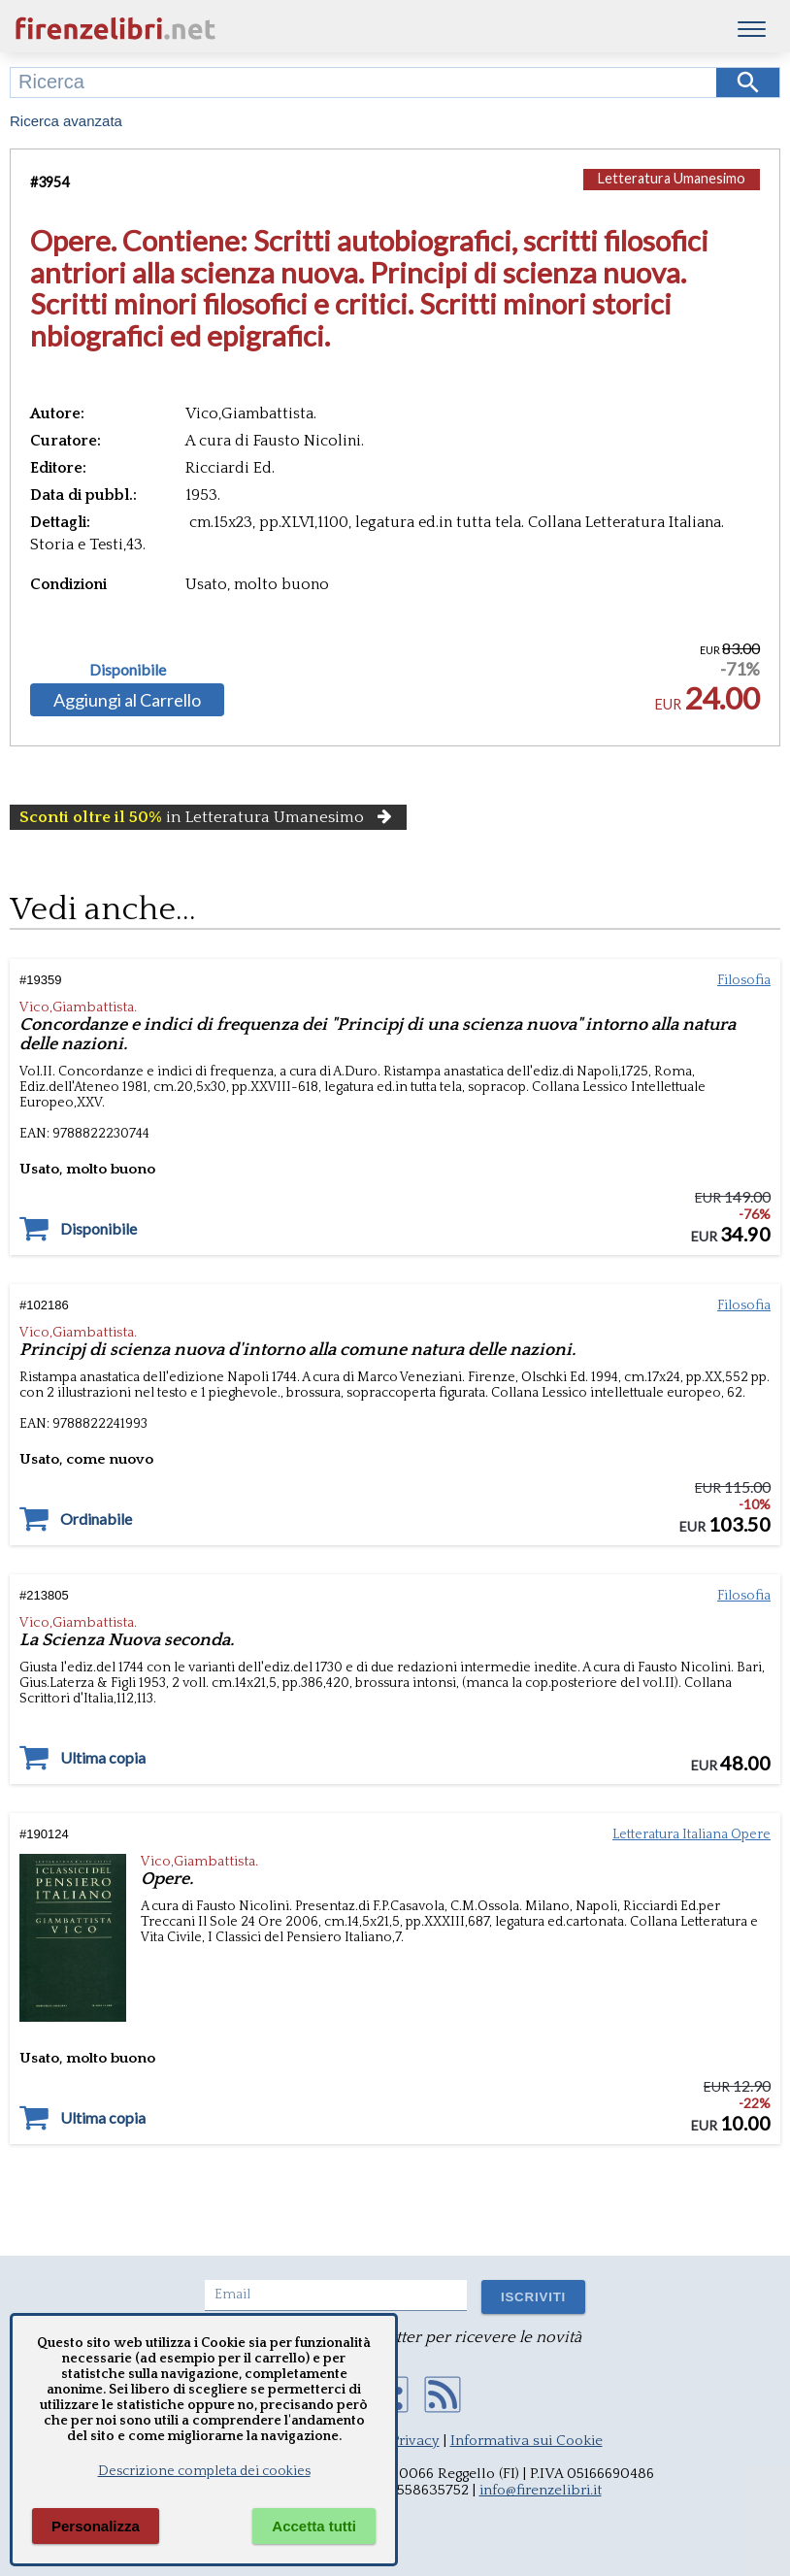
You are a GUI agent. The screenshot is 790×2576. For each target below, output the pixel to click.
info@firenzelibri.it (540, 2490)
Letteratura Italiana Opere (691, 1834)
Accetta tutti (314, 2526)
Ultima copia (103, 1758)
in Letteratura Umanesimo (208, 817)
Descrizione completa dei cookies (204, 2471)
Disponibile (127, 669)
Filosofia (744, 980)
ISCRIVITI (533, 2297)
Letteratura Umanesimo (671, 178)
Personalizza (95, 2526)
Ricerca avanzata (66, 121)
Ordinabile (96, 1519)
